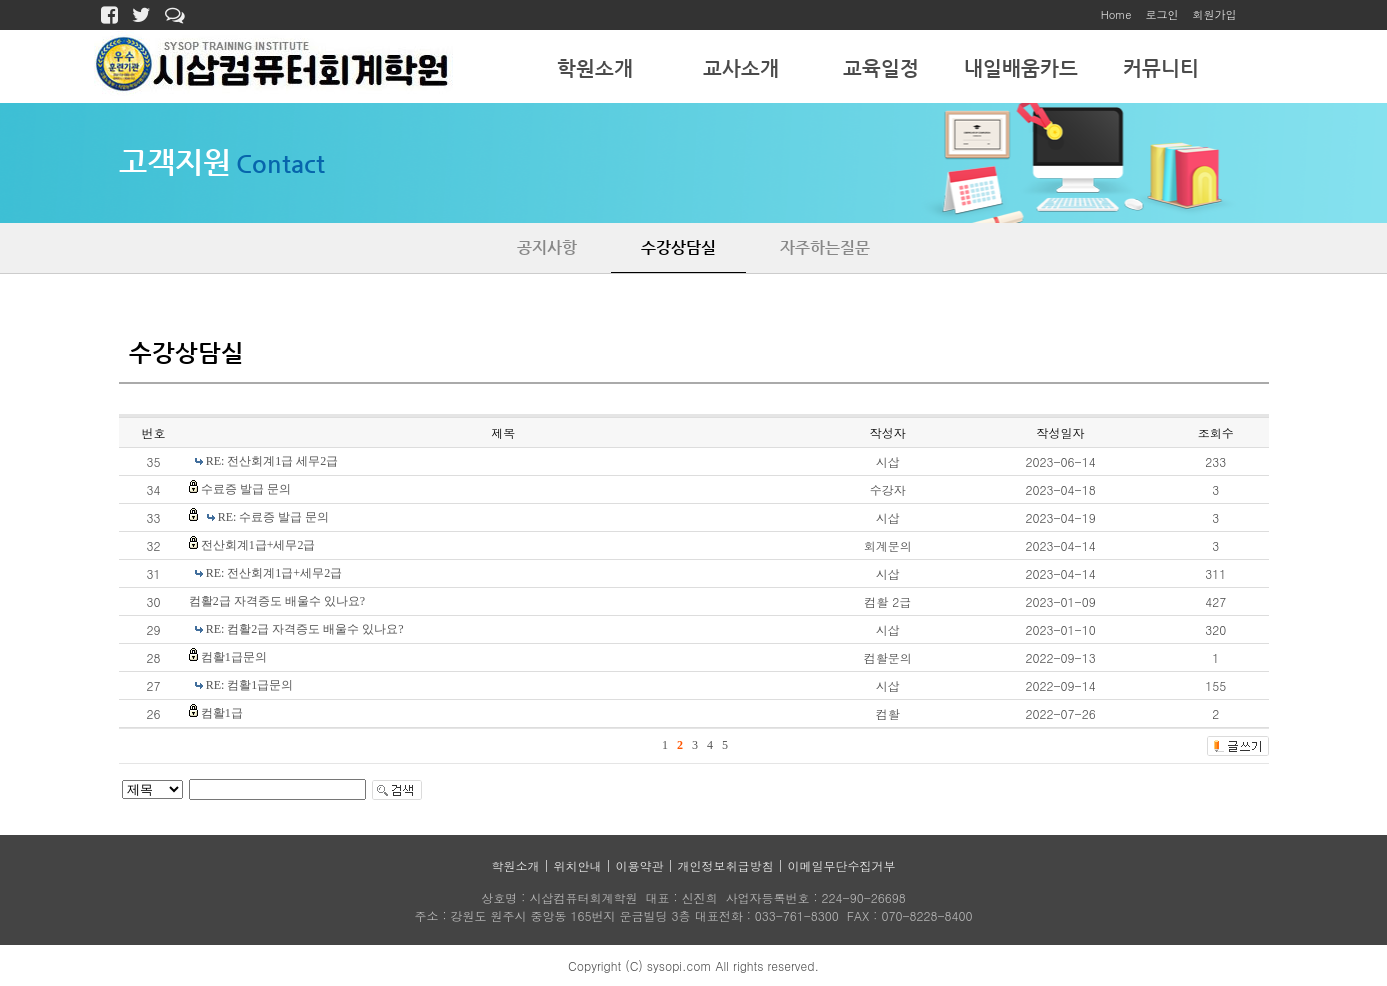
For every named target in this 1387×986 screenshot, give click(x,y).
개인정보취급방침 (726, 865)
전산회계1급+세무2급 (258, 545)
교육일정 (881, 68)
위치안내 (577, 865)
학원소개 (595, 68)
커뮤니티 (1161, 68)
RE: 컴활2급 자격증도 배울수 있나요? (305, 629)
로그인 (1162, 14)
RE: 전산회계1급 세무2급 (272, 461)
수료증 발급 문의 (246, 489)
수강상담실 (678, 247)
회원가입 (1215, 14)
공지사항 (547, 247)
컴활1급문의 (234, 657)
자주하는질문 (825, 247)
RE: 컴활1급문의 (250, 685)
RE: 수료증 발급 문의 (274, 517)
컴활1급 (222, 713)
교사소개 (741, 68)
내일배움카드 (1021, 68)
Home (1116, 14)
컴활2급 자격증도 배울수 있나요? (277, 601)
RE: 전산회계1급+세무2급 (274, 573)
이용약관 (640, 865)
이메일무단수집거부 (842, 865)
